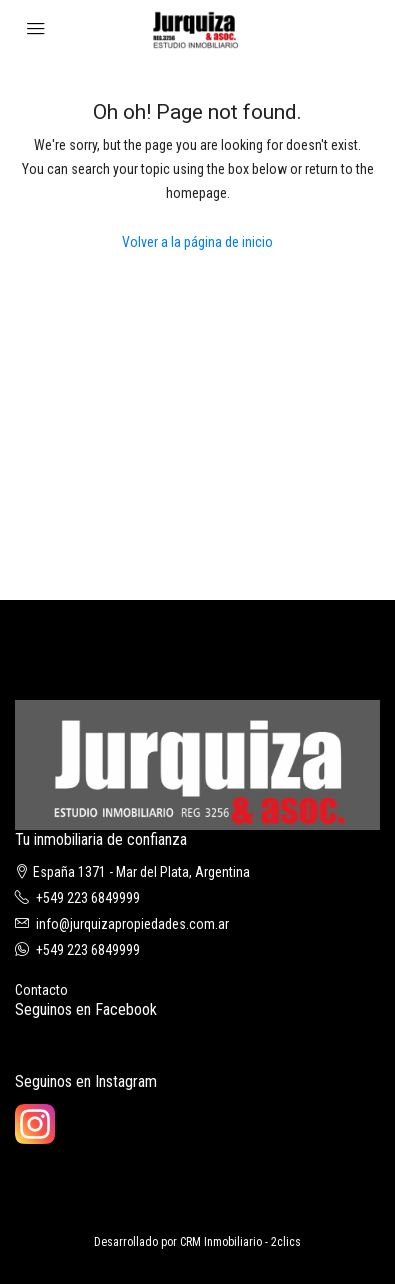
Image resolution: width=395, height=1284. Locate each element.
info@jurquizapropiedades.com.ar (132, 924)
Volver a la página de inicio (197, 242)
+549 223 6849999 (88, 898)
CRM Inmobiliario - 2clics (240, 1242)
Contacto (41, 990)
